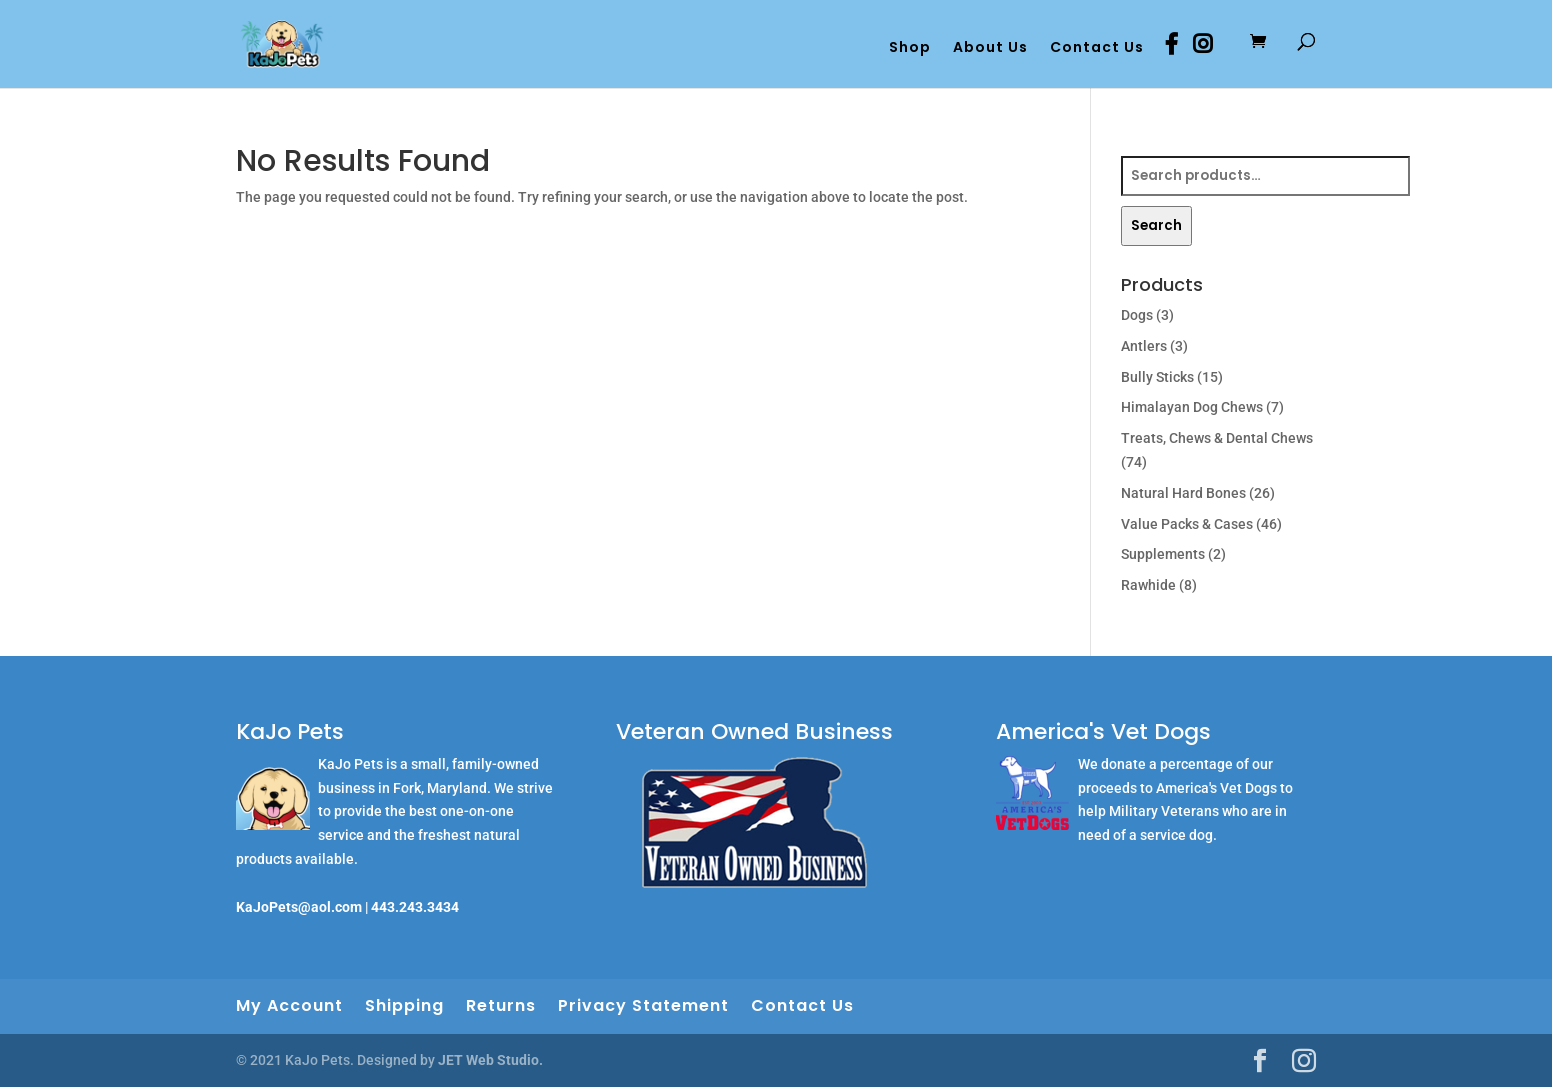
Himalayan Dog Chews (1192, 407)
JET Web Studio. (490, 1060)
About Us (990, 48)
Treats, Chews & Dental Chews (1217, 438)
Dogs (1137, 315)
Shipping (404, 1005)
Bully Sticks (1157, 377)
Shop (910, 48)
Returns (501, 1005)
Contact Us (1097, 48)
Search (1156, 225)
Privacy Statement (643, 1005)
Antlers (1144, 346)
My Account (289, 1005)
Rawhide (1148, 585)
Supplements (1163, 554)
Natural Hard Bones (1183, 493)
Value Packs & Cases (1187, 524)
